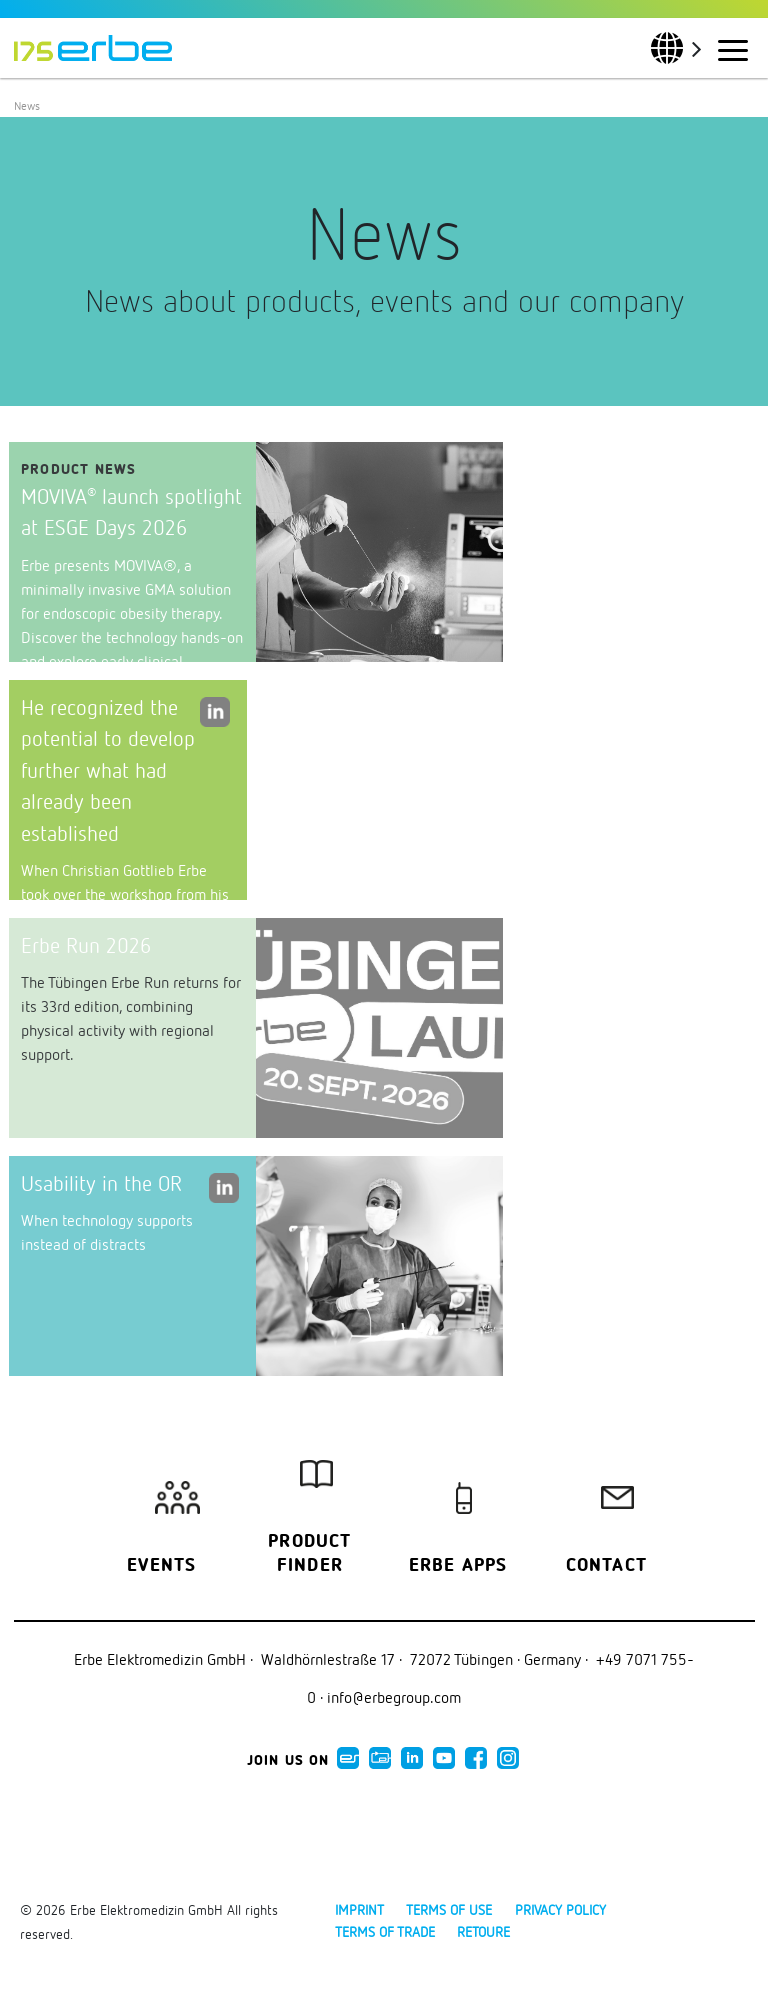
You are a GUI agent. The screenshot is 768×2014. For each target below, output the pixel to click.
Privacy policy (560, 1909)
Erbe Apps (458, 1566)
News (27, 105)
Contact (606, 1566)
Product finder (309, 1554)
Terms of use (449, 1909)
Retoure (483, 1931)
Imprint (359, 1909)
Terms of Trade (385, 1931)
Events (161, 1566)
